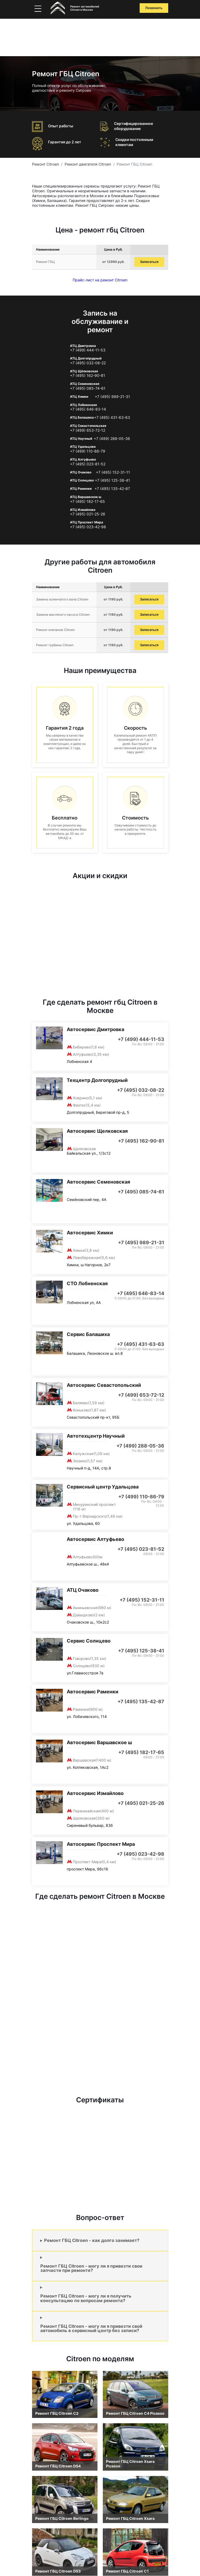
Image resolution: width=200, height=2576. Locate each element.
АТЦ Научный (81, 439)
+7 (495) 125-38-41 (112, 480)
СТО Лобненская (87, 1283)
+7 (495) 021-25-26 (87, 514)
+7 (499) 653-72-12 (87, 430)
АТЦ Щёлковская (84, 371)
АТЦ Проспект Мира (86, 522)
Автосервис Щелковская (97, 1131)
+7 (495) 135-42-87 (112, 489)
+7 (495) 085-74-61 (87, 388)
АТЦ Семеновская (84, 384)
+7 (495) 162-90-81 (87, 375)
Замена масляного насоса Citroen (63, 615)
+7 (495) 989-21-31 (112, 397)
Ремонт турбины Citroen (54, 645)
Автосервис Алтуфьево (95, 1539)
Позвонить (153, 8)
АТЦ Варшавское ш (85, 497)
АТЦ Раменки (81, 489)
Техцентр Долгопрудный (97, 1080)
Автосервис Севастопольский (104, 1385)
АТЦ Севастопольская (88, 426)
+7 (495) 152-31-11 (113, 472)
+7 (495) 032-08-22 (88, 363)
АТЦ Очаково (80, 472)
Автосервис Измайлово (95, 1793)
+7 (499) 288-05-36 (112, 439)
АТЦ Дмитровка (83, 346)
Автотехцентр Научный (96, 1436)
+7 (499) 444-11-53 (87, 350)
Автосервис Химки (90, 1232)
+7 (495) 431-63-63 (112, 417)
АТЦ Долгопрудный (85, 358)
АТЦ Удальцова (83, 447)
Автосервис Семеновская (98, 1182)
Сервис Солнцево (89, 1641)
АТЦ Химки (79, 397)
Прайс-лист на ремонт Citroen (100, 280)
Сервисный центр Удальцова (103, 1487)
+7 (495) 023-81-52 (87, 464)
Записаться (149, 262)
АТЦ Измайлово (82, 510)
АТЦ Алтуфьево (83, 459)
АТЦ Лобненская (83, 405)
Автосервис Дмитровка (95, 1029)
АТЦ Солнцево (82, 480)
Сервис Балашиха (88, 1334)
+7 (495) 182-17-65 (87, 501)
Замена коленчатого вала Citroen (62, 599)
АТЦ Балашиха (82, 417)
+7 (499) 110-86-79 (87, 451)
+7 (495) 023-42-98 (88, 527)
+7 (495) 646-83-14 (88, 409)
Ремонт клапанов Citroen (55, 630)
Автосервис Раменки (92, 1691)
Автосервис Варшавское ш (99, 1742)
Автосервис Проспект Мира (101, 1844)
